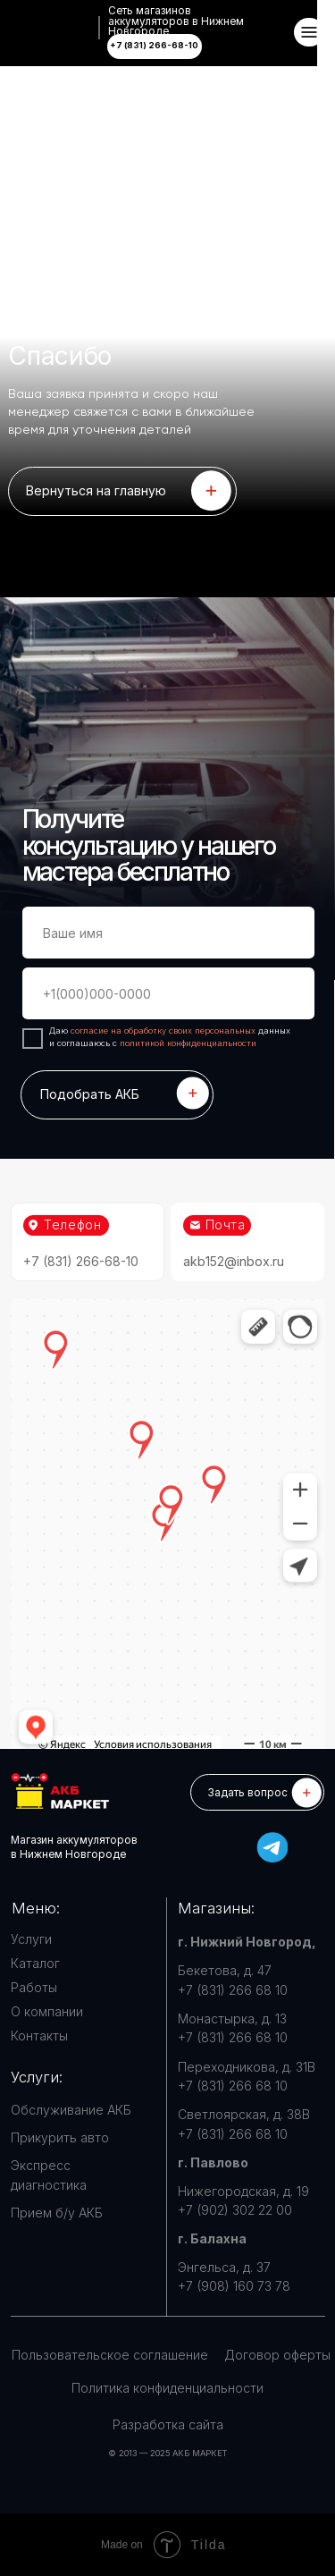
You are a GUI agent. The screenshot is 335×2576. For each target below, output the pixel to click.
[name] (168, 933)
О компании (47, 2011)
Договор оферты (277, 2354)
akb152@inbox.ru (233, 1261)
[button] (257, 1792)
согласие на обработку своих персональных (164, 1030)
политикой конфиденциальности (188, 1043)
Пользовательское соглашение (110, 2354)
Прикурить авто (60, 2137)
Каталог (35, 1963)
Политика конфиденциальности (167, 2387)
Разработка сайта (168, 2424)
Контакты (39, 2035)
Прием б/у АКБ (57, 2212)
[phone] (168, 993)
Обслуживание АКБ (71, 2109)
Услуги (31, 1939)
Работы (34, 1987)
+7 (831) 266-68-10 (80, 1261)
